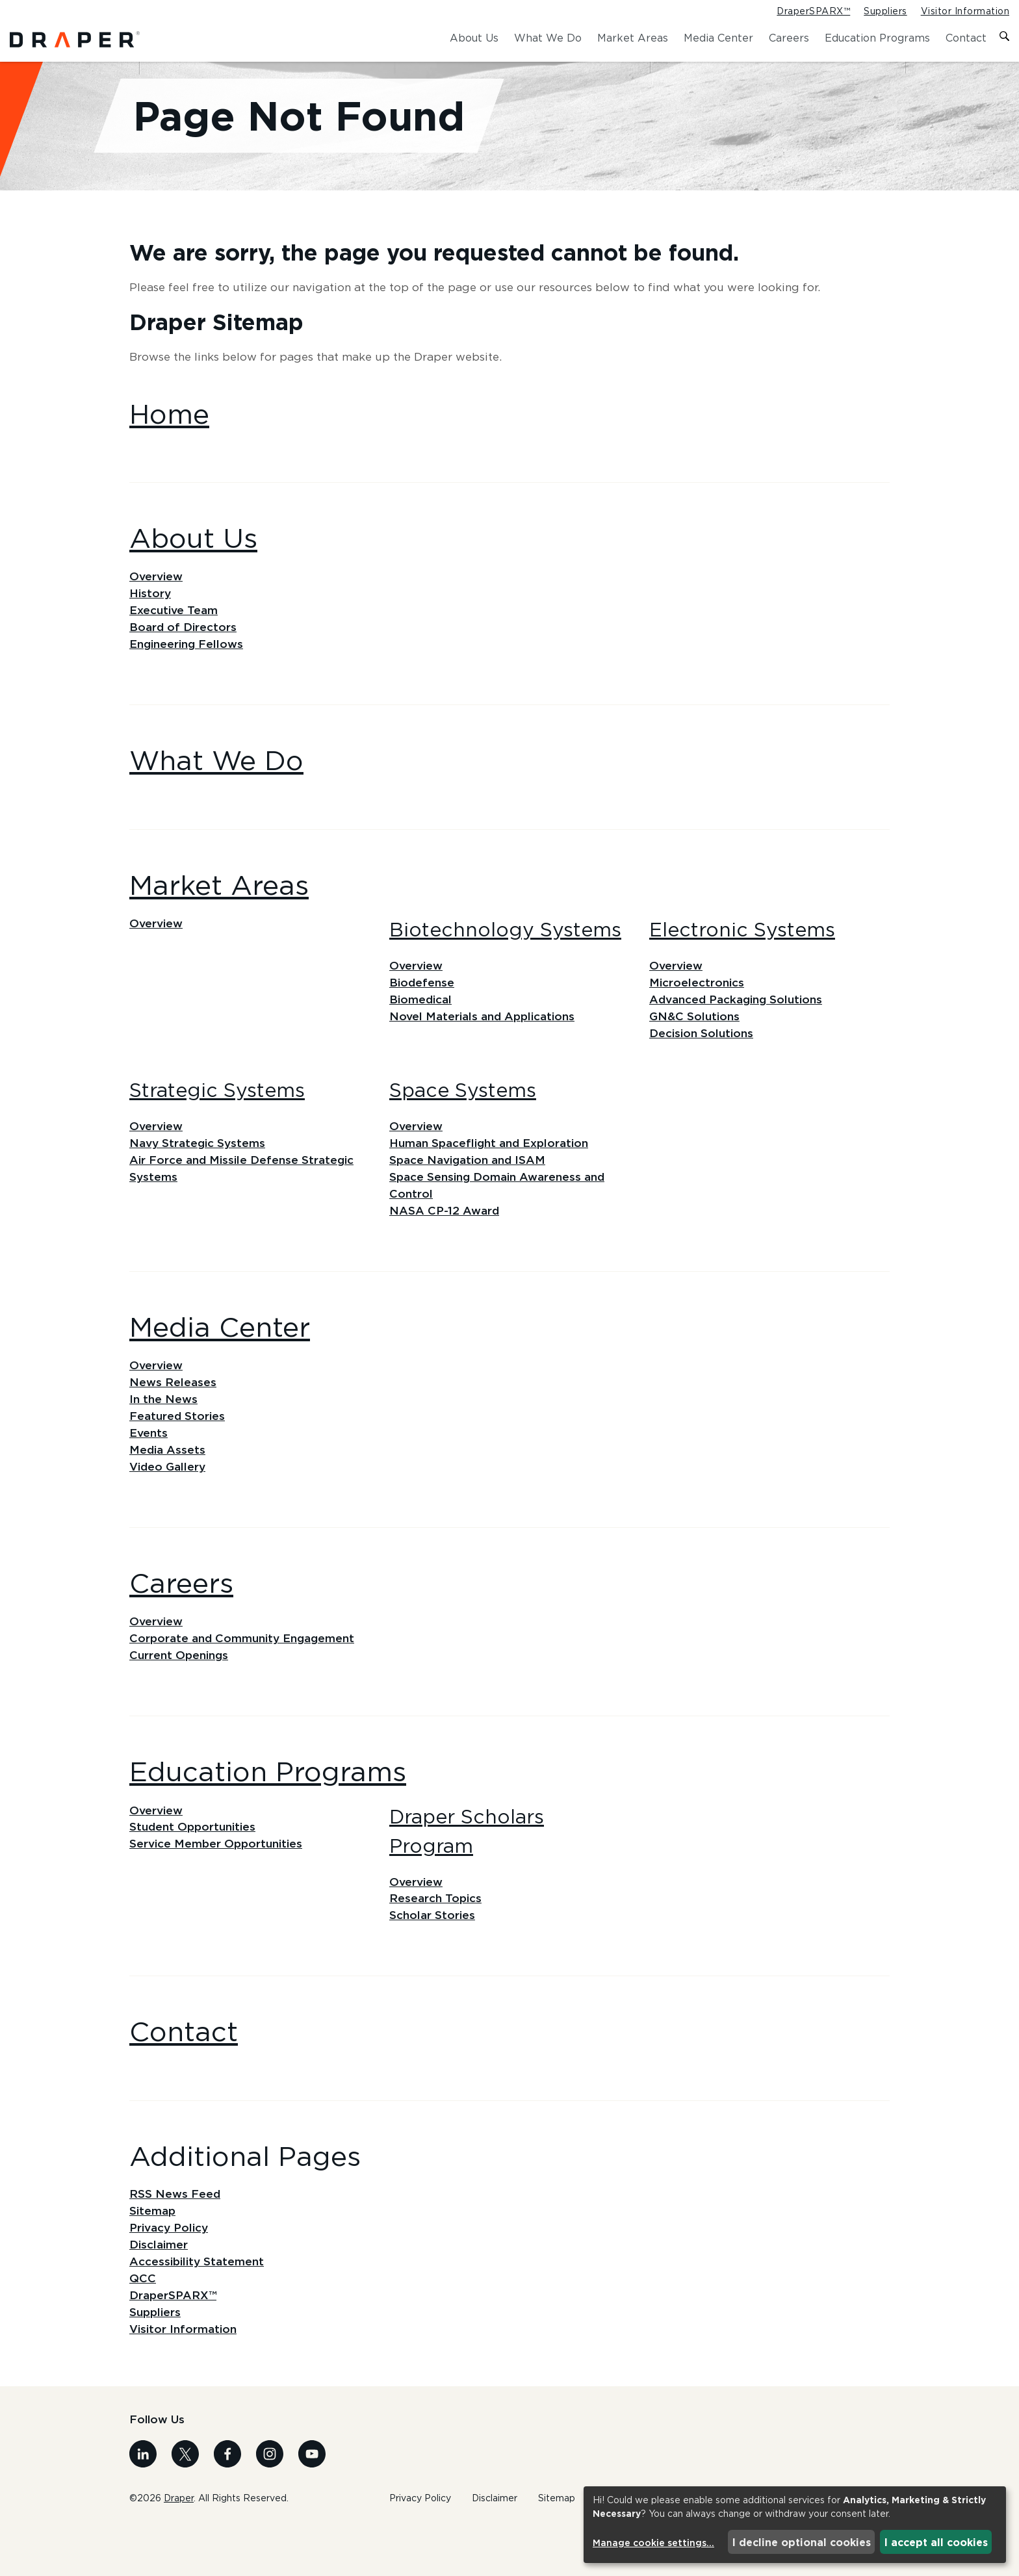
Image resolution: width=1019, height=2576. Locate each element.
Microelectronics (697, 1009)
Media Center (718, 38)
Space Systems (462, 1119)
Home (169, 436)
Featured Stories (178, 1451)
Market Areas (632, 38)
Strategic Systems (217, 1119)
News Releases (173, 1416)
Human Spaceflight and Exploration (492, 1173)
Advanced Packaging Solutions (739, 1027)
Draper (179, 2546)
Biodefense (422, 1009)
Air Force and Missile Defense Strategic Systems (244, 1200)
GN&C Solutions (695, 1044)
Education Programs (877, 38)
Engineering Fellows (188, 669)
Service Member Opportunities (218, 1885)
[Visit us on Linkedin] (143, 2501)
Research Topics (436, 1939)
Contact (966, 38)
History (150, 617)
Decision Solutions (702, 1062)
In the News (163, 1434)
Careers (789, 38)
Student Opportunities (194, 1868)
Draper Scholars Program (466, 1871)
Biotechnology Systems (505, 956)
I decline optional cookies (801, 2542)
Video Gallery (169, 1504)
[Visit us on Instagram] (269, 2501)
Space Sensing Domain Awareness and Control (500, 1217)
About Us (474, 38)
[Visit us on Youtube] (312, 2501)
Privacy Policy (171, 2271)
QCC (142, 2324)
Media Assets (168, 1486)
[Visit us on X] (185, 2501)
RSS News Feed (175, 2236)
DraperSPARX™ (813, 11)
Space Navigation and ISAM (470, 1191)
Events (149, 1469)
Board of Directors (184, 652)
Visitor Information (965, 11)
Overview (157, 598)
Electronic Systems (742, 956)
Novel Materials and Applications (485, 1044)
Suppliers (885, 11)
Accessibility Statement (198, 2306)
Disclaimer (159, 2289)
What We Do (548, 38)
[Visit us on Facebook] (227, 2501)
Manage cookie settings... (653, 2542)
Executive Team (175, 634)
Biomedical (421, 1027)
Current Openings (180, 1694)
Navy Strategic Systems (199, 1173)
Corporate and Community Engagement (245, 1677)
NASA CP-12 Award (445, 1243)
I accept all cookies (936, 2542)
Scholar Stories (432, 1957)
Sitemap (153, 2254)
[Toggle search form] (1004, 38)
